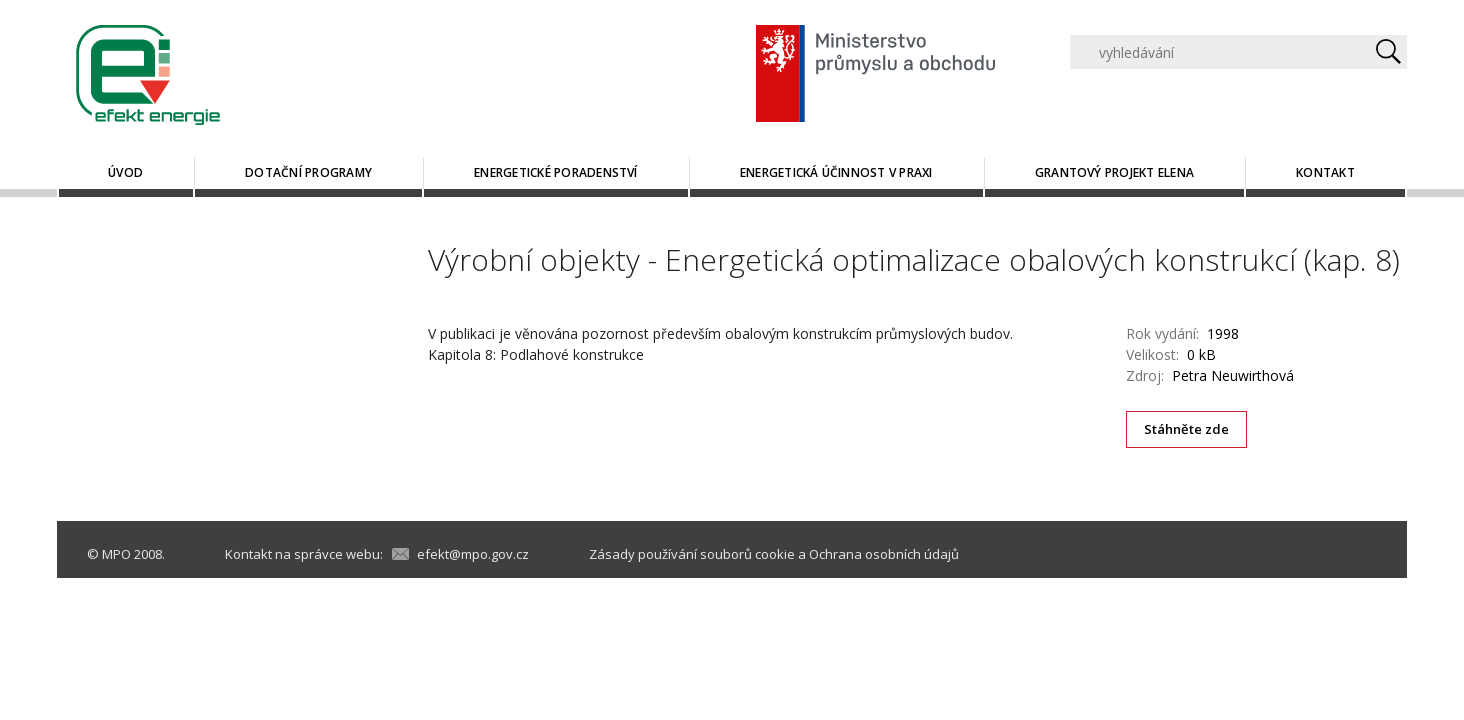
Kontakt (1325, 172)
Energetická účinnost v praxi (836, 172)
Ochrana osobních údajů (884, 554)
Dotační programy (308, 172)
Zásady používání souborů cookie (692, 554)
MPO (116, 554)
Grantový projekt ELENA (1114, 172)
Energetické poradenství (556, 172)
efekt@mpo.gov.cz (473, 554)
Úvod (125, 172)
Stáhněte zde (1187, 429)
